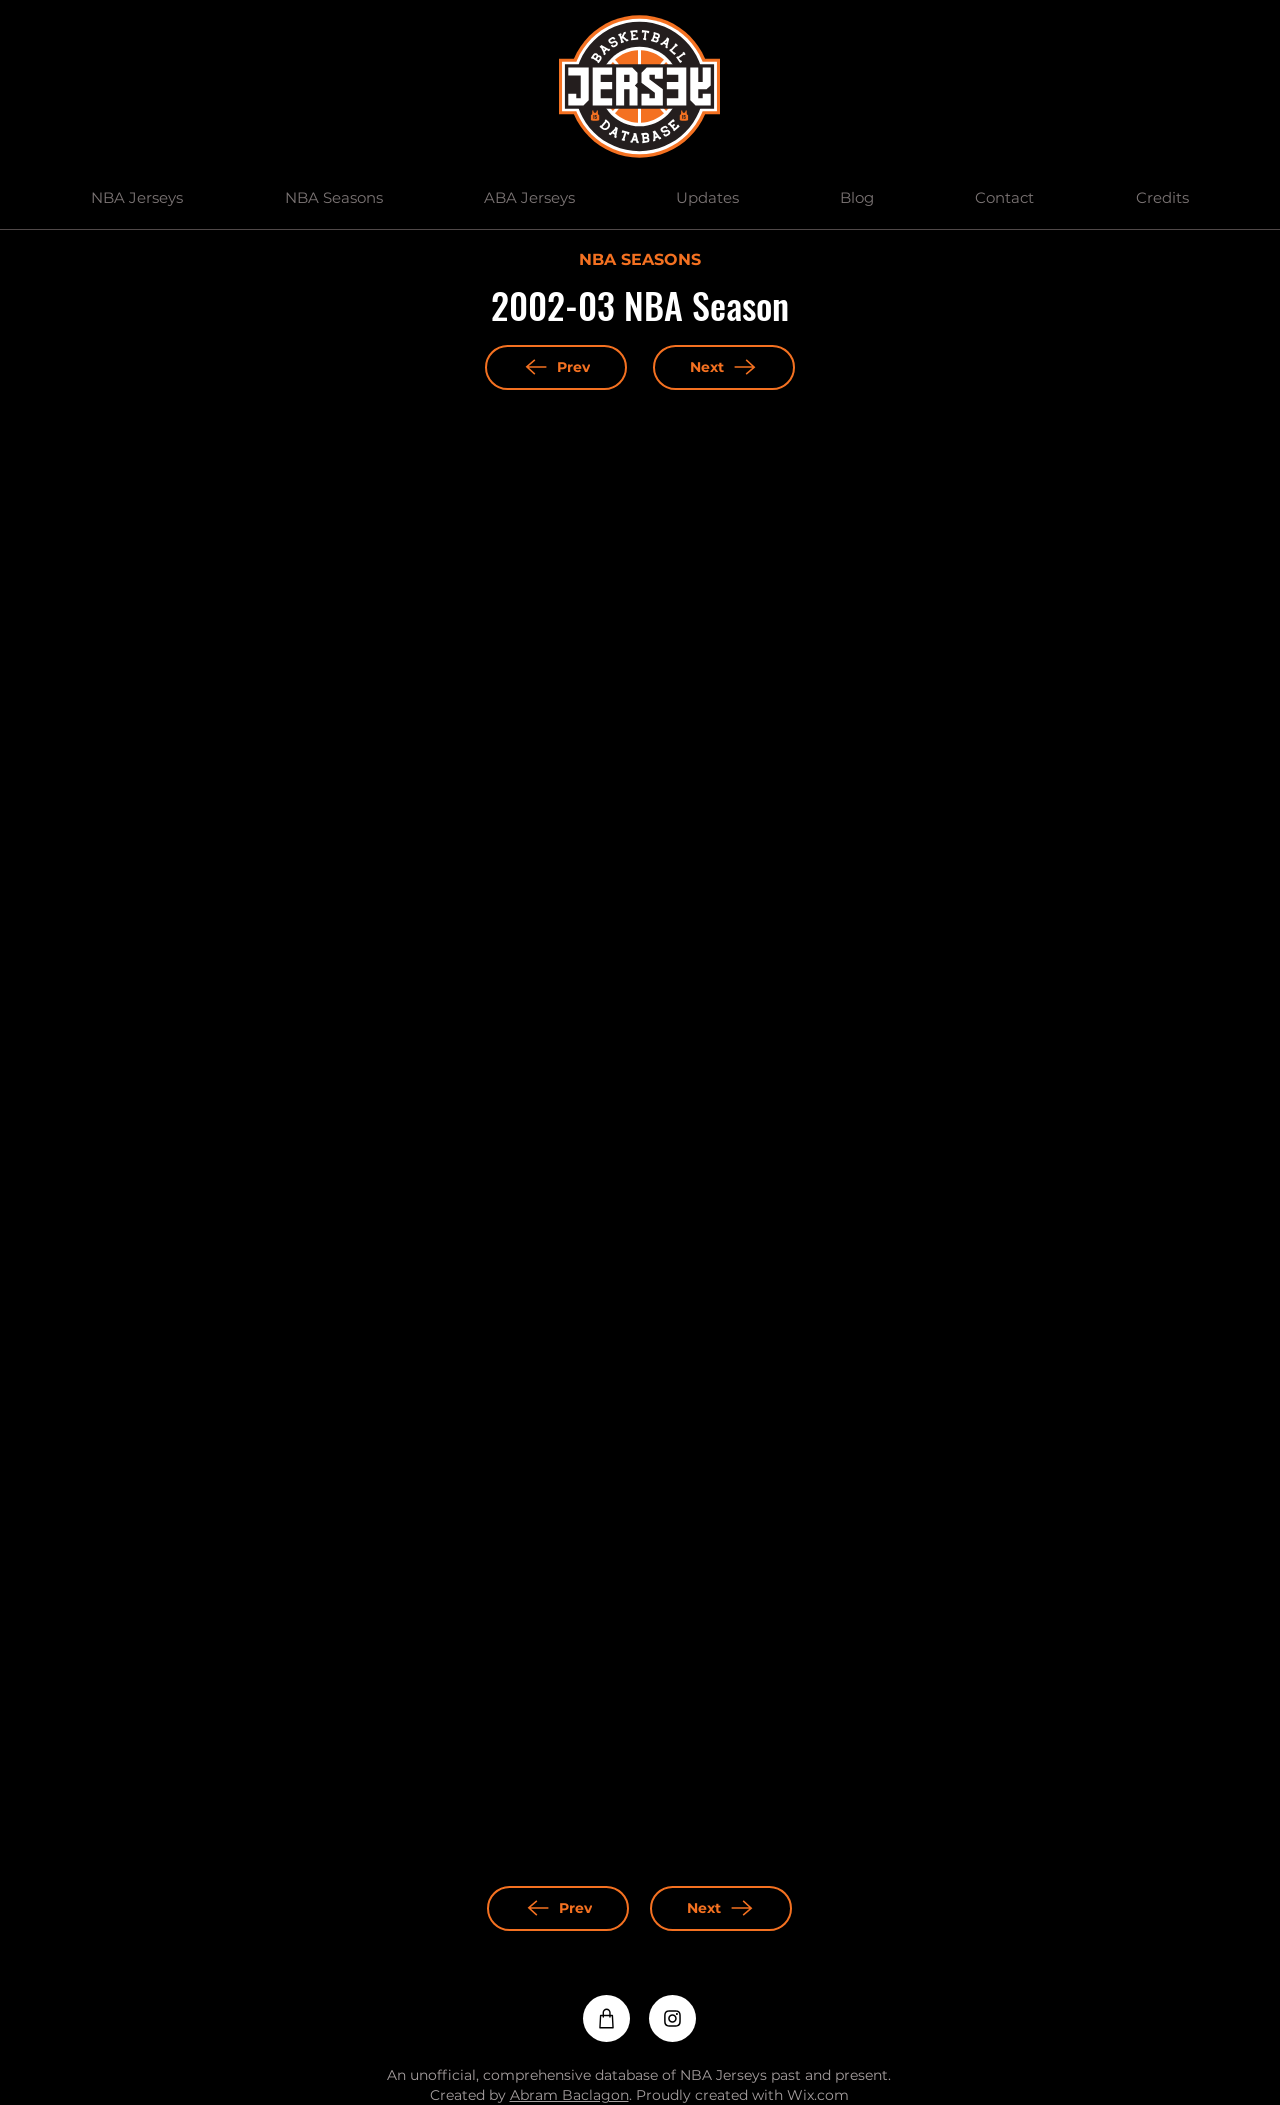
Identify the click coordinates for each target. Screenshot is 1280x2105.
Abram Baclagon (569, 2095)
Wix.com (818, 2095)
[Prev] (556, 367)
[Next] (724, 367)
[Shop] (606, 2018)
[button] (137, 198)
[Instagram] (672, 2018)
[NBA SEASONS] (639, 261)
